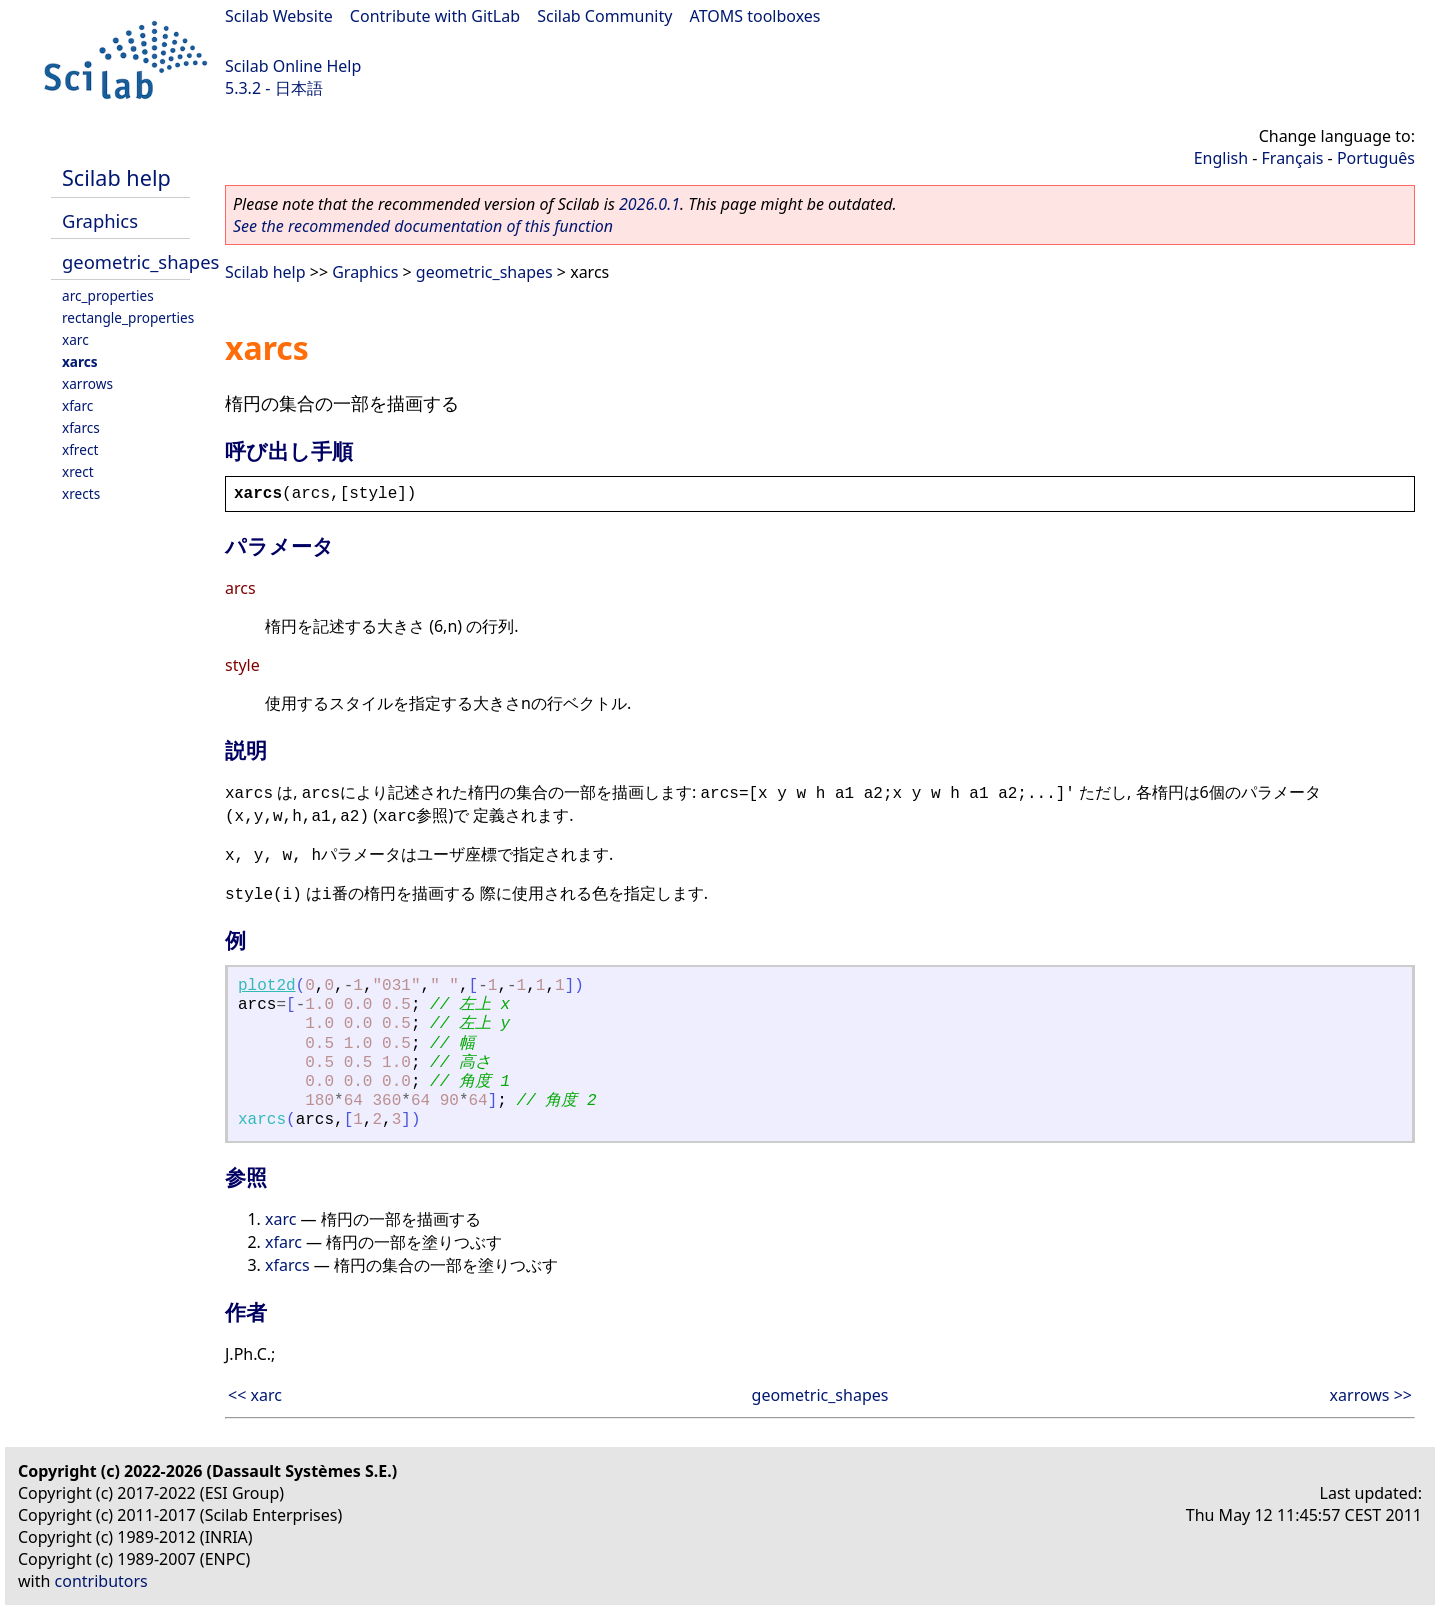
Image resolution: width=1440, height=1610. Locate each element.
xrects (81, 493)
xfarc (77, 405)
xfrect (80, 449)
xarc (75, 339)
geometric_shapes (140, 261)
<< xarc (255, 1395)
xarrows (87, 383)
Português (1376, 158)
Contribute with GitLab (435, 16)
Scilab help (116, 177)
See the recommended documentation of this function (423, 226)
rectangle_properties (128, 317)
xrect (78, 471)
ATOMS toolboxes (755, 16)
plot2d (267, 986)
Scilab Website (279, 16)
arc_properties (108, 295)
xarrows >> (1371, 1395)
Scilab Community (604, 16)
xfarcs (81, 427)
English (1221, 158)
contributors (101, 1581)
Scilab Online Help (293, 66)
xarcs (80, 361)
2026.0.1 (649, 204)
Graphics (100, 220)
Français (1293, 158)
